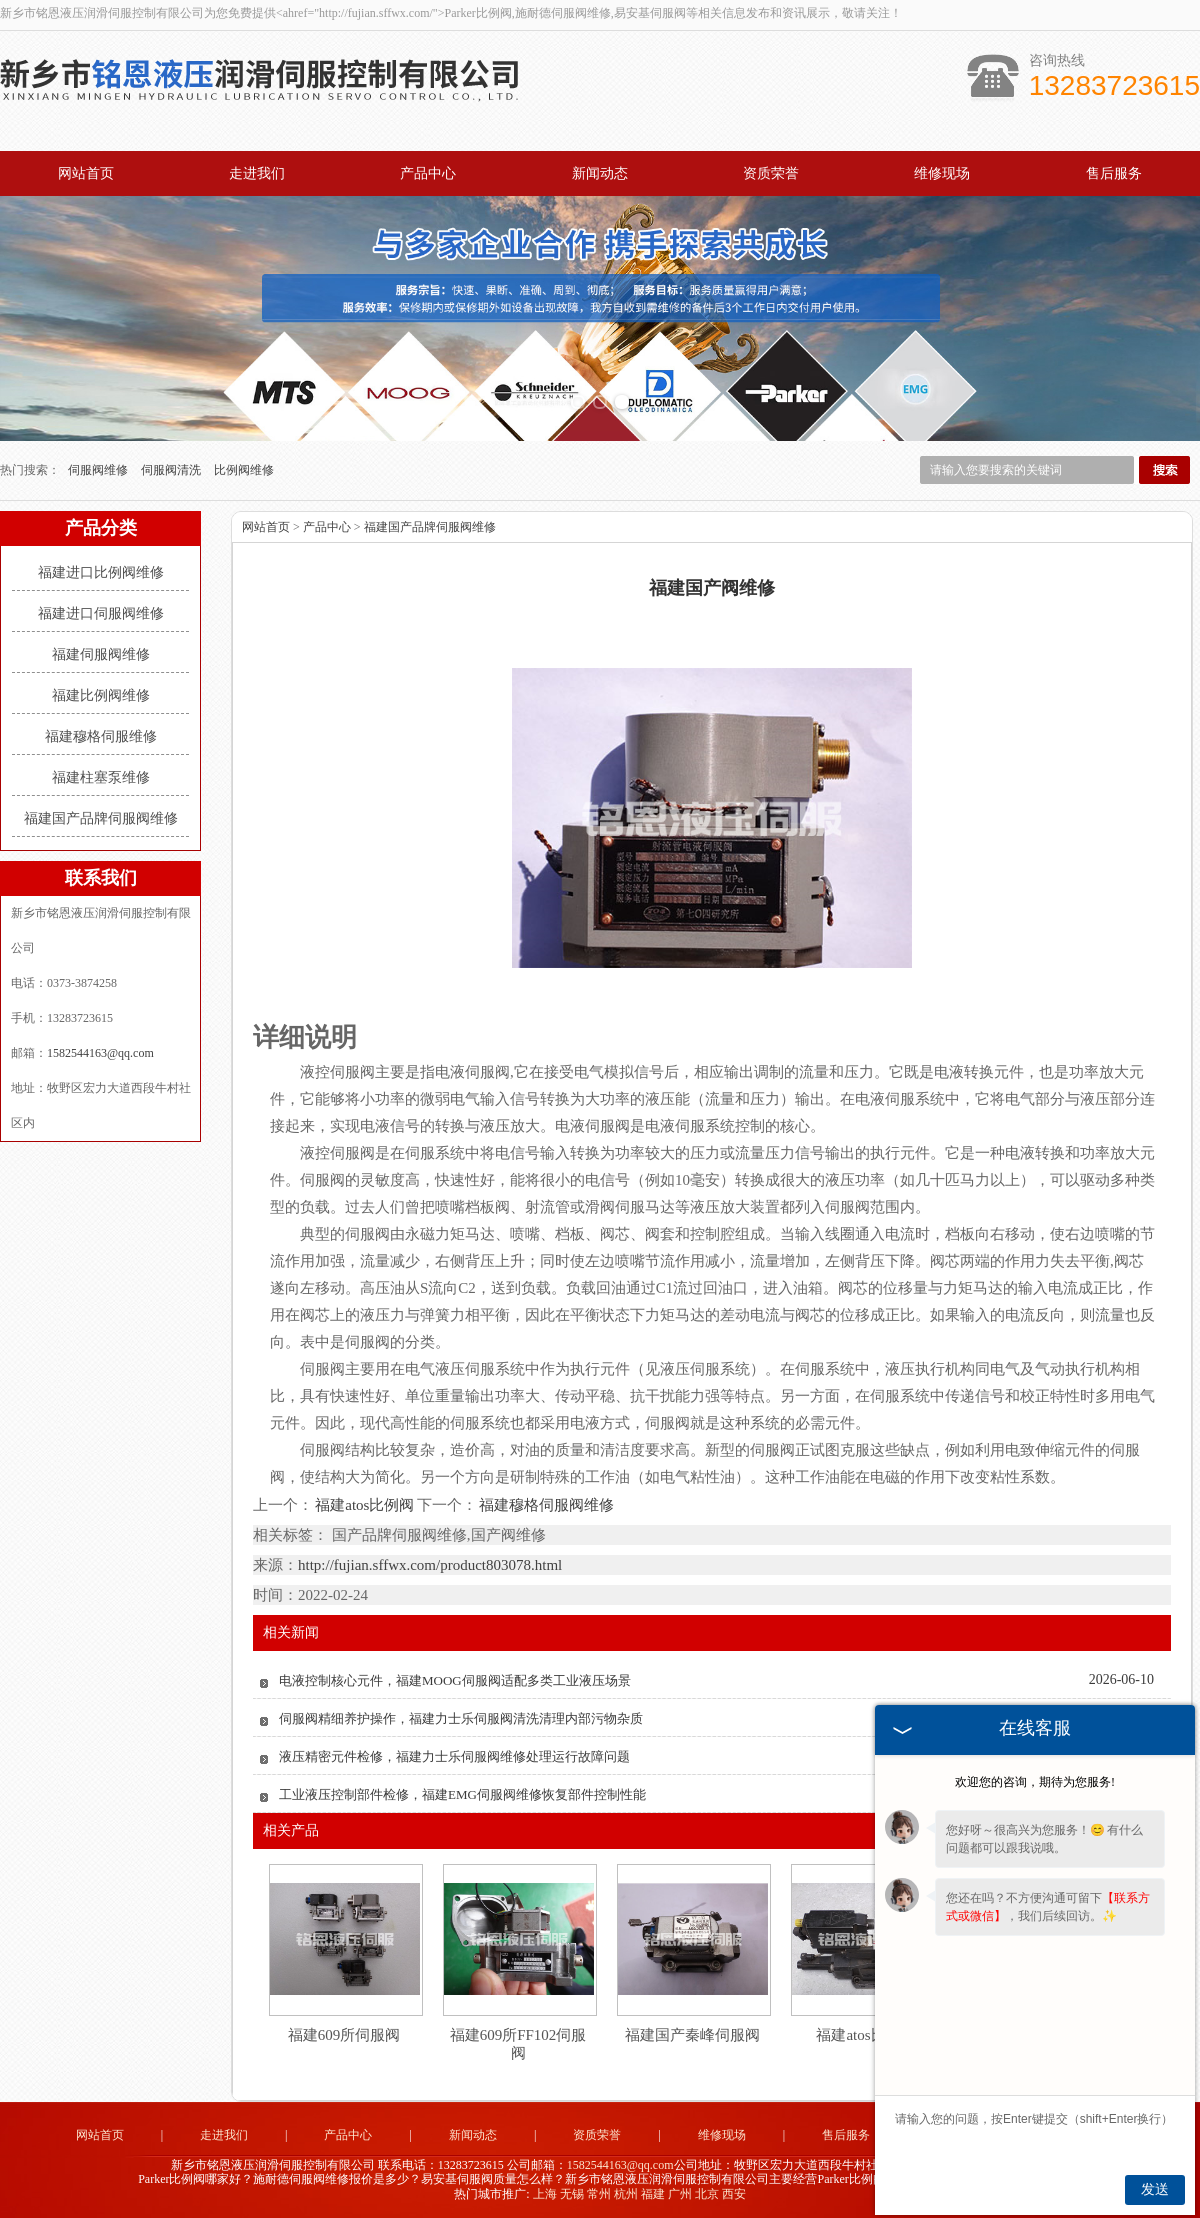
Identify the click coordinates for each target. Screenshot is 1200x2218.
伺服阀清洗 (172, 470)
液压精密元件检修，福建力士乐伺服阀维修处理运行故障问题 (454, 1756)
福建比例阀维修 (101, 695)
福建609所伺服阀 (344, 2035)
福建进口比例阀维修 (101, 572)
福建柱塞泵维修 (101, 777)
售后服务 (1114, 173)
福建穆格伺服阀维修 (545, 1505)
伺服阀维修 (99, 470)
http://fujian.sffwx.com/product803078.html (430, 1565)
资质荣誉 (771, 173)
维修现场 (942, 173)
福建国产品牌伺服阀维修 (101, 818)
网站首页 (86, 173)
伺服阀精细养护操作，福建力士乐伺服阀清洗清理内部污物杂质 (461, 1718)
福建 (653, 2194)
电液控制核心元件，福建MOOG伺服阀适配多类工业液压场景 (455, 1680)
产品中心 (428, 173)
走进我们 (257, 173)
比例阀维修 (244, 470)
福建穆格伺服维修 (101, 736)
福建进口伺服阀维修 (101, 613)
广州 (680, 2194)
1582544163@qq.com (100, 1053)
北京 (707, 2194)
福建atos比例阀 (365, 1505)
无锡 (572, 2194)
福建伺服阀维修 (101, 654)
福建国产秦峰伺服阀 (692, 2035)
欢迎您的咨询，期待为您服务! (1035, 1782)
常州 (599, 2194)
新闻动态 (600, 173)
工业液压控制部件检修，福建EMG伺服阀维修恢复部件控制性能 (462, 1794)
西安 (734, 2194)
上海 (545, 2194)
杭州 (626, 2194)
